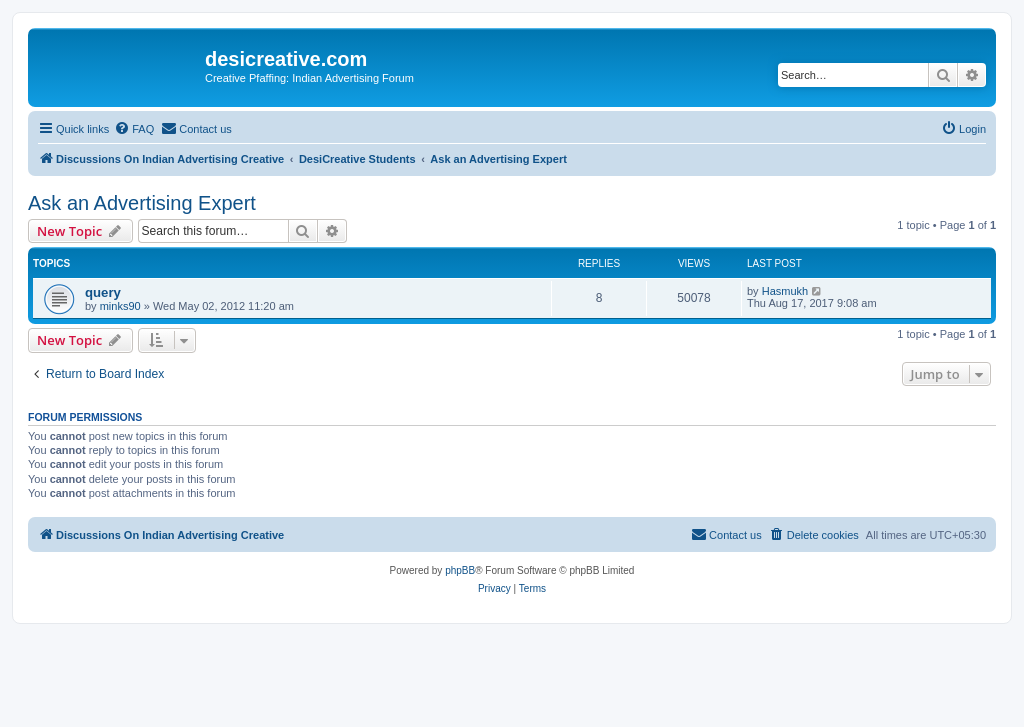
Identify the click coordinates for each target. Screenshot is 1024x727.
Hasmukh (785, 291)
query (103, 292)
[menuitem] (134, 129)
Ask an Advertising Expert (142, 203)
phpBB (460, 570)
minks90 (120, 306)
